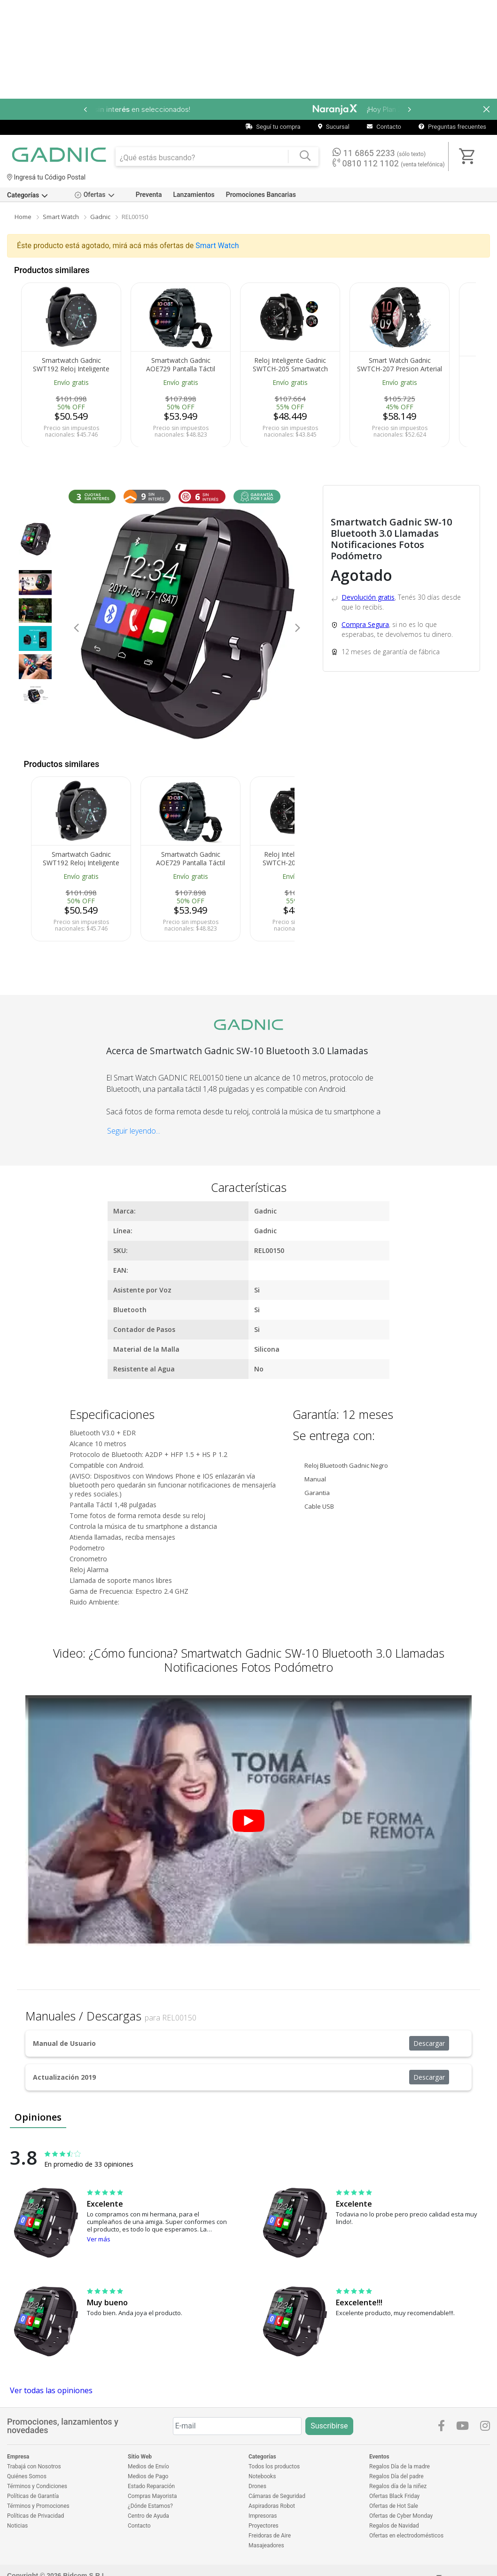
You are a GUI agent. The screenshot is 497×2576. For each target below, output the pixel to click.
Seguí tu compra (273, 126)
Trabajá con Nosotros (34, 2466)
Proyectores (263, 2525)
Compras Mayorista (152, 2496)
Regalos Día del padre (396, 2476)
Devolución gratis (368, 597)
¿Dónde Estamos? (150, 2506)
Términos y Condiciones (37, 2486)
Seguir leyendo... (133, 1131)
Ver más (98, 2239)
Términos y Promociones (38, 2506)
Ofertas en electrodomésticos (406, 2535)
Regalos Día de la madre (399, 2466)
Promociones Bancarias (261, 194)
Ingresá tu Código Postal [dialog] (46, 177)
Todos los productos (274, 2466)
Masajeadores (266, 2545)
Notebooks (262, 2476)
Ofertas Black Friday (394, 2496)
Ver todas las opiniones (51, 2390)
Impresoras (262, 2516)
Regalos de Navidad (394, 2525)
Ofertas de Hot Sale (393, 2506)
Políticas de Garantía (33, 2496)
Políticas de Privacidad (35, 2516)
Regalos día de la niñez (398, 2486)
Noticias (17, 2525)
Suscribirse (329, 2425)
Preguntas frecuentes (452, 126)
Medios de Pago (148, 2476)
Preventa (149, 194)
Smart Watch (61, 216)
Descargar (429, 2043)
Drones (257, 2486)
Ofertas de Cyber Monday (401, 2516)
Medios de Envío (148, 2466)
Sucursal (333, 126)
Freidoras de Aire (269, 2535)
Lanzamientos (194, 194)
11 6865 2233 (379, 152)
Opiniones (38, 2117)
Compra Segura (365, 624)
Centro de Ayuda (148, 2516)
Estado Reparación (151, 2486)
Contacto (384, 126)
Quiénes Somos (27, 2476)
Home (23, 216)
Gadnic (100, 216)
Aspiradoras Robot (271, 2506)
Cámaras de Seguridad (276, 2496)
